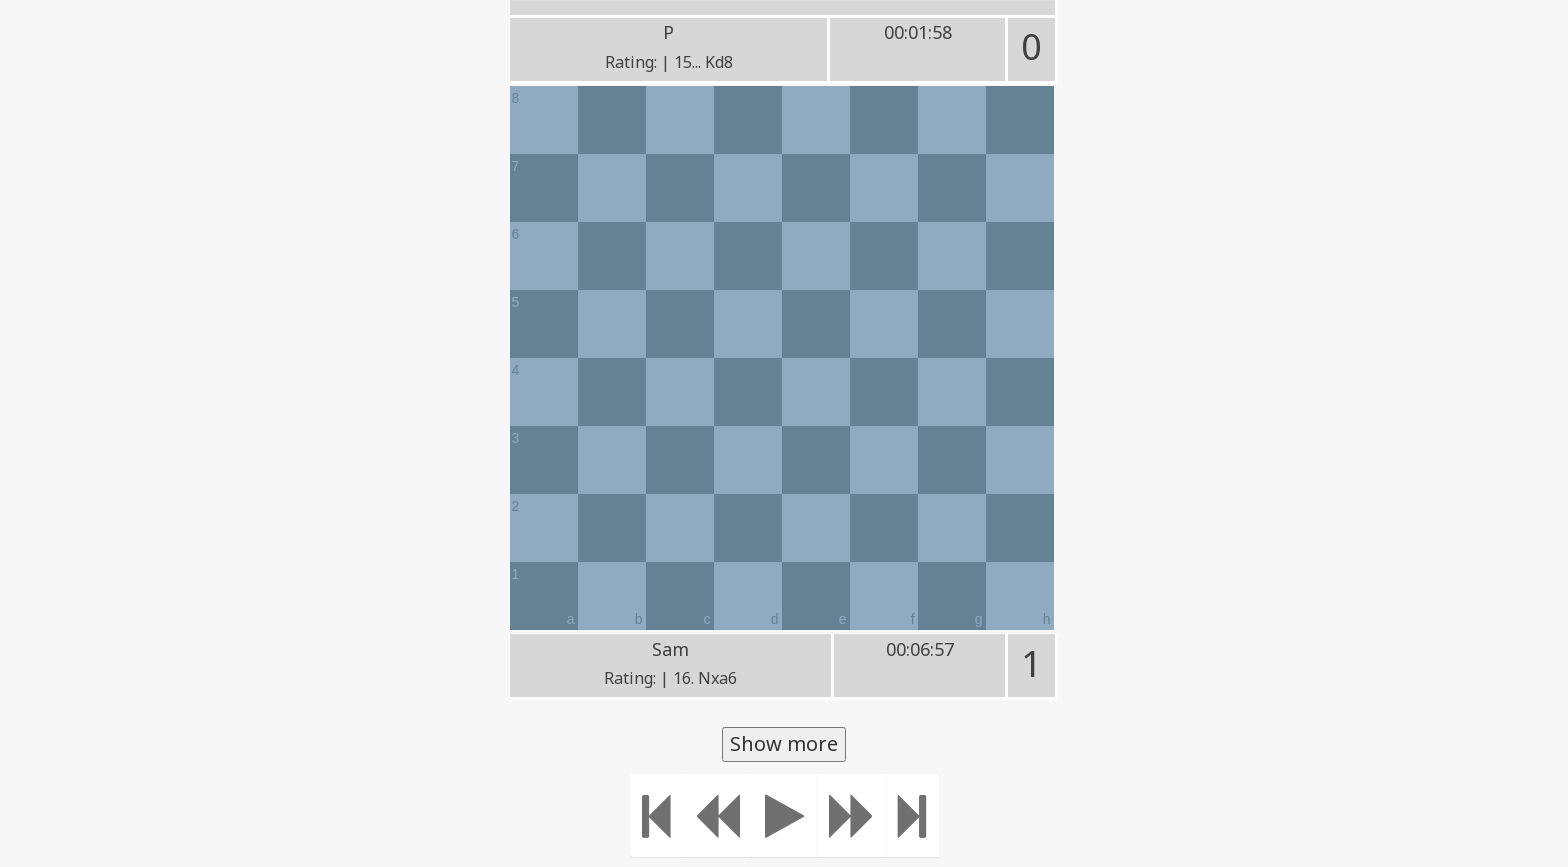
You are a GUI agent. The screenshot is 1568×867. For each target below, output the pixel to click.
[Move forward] (852, 815)
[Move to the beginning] (656, 815)
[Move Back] (717, 815)
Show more (784, 743)
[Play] (784, 815)
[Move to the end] (912, 815)
